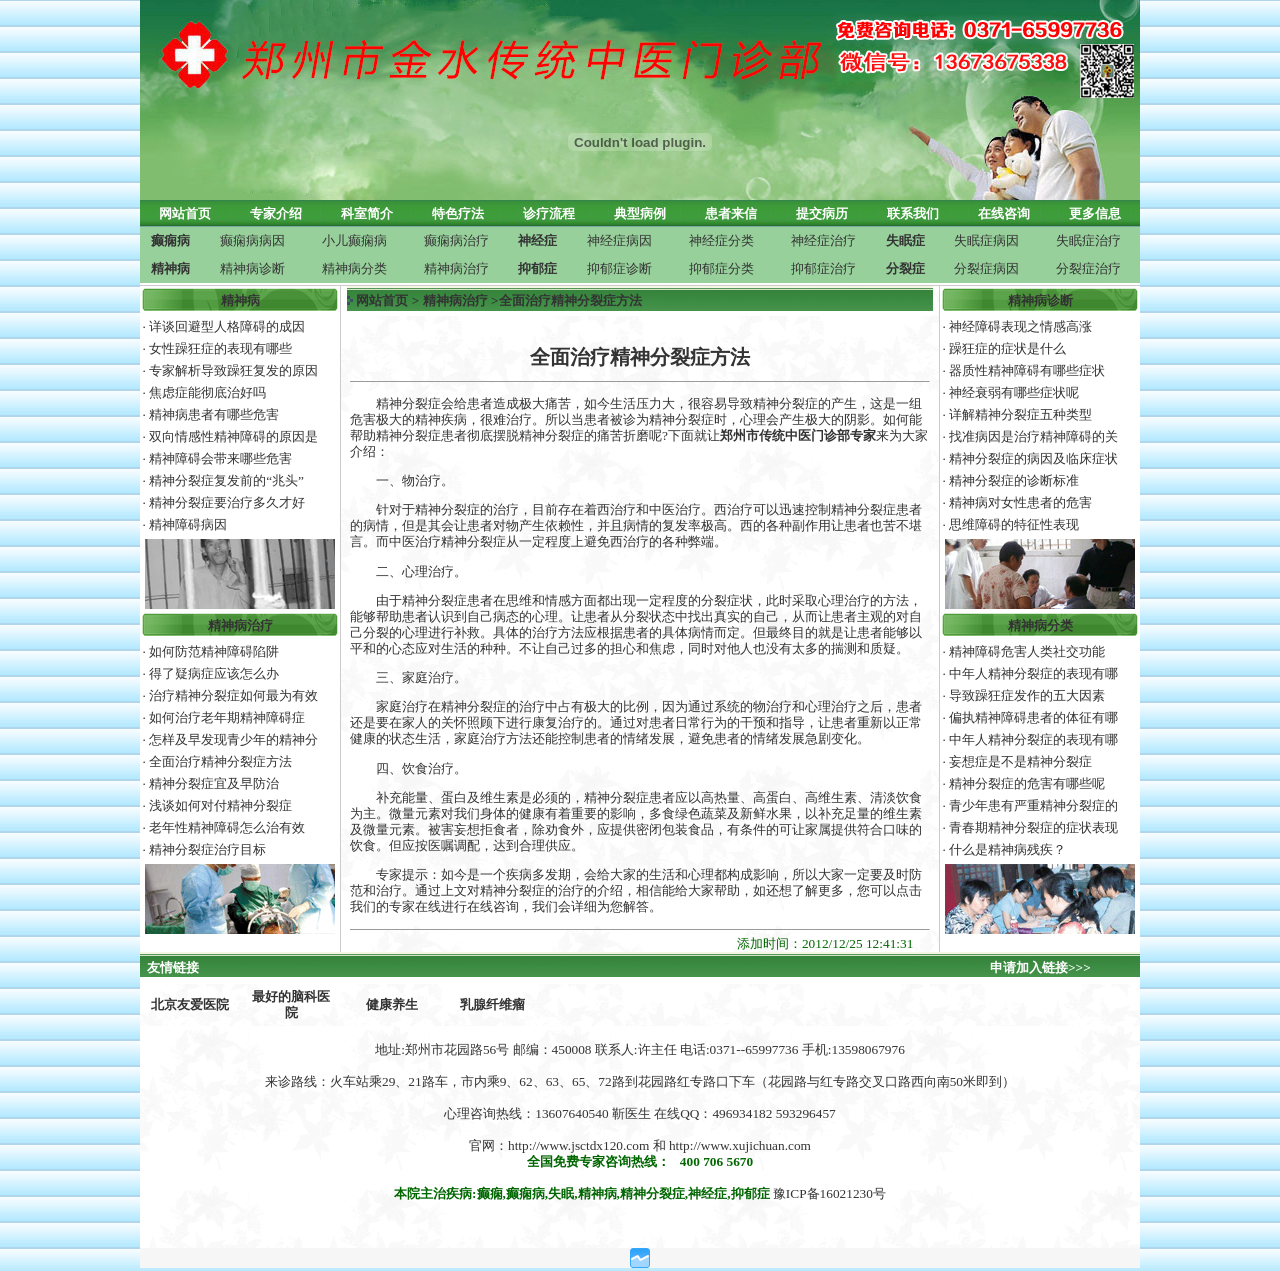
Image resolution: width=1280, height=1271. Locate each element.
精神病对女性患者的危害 (1020, 502)
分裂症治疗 (1088, 268)
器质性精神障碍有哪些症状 (1027, 370)
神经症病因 (619, 240)
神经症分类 (721, 240)
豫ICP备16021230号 (829, 1193)
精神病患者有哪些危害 (214, 414)
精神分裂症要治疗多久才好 (227, 502)
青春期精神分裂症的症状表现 (1033, 827)
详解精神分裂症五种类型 (1020, 414)
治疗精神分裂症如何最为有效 (233, 695)
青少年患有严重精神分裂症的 (1033, 805)
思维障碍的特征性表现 (1014, 524)
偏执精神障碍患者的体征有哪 (1033, 717)
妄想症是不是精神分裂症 (1020, 761)
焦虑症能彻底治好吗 (207, 392)
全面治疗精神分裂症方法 (220, 761)
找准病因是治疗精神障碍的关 (1033, 436)
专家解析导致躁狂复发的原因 (233, 370)
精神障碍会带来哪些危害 (220, 458)
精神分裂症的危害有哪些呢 (1027, 783)
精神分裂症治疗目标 (207, 849)
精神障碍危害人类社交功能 (1027, 651)
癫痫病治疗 (456, 240)
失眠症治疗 (1088, 240)
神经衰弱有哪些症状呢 (1014, 392)
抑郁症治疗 (823, 268)
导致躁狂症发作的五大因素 (1027, 695)
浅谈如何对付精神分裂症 (220, 805)
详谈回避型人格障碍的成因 (227, 326)
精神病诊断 (252, 268)
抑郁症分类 (721, 268)
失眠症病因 (986, 240)
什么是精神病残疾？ (1007, 849)
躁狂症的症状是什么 (1007, 348)
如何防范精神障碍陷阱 (214, 651)
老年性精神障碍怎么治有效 (227, 827)
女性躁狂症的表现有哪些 (220, 348)
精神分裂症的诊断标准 (1014, 480)
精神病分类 (354, 268)
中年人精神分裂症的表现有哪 (1033, 673)
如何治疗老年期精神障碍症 (227, 717)
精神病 (240, 300)
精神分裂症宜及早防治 (214, 783)
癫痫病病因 (252, 240)
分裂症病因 (986, 268)
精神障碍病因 (188, 524)
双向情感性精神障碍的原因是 (233, 436)
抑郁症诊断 (619, 268)
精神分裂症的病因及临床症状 (1033, 458)
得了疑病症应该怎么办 (214, 673)
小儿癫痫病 (354, 240)
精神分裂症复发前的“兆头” (226, 480)
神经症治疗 (823, 240)
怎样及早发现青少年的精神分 (233, 739)
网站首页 (382, 300)
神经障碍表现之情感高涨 (1020, 326)
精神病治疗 (456, 268)
